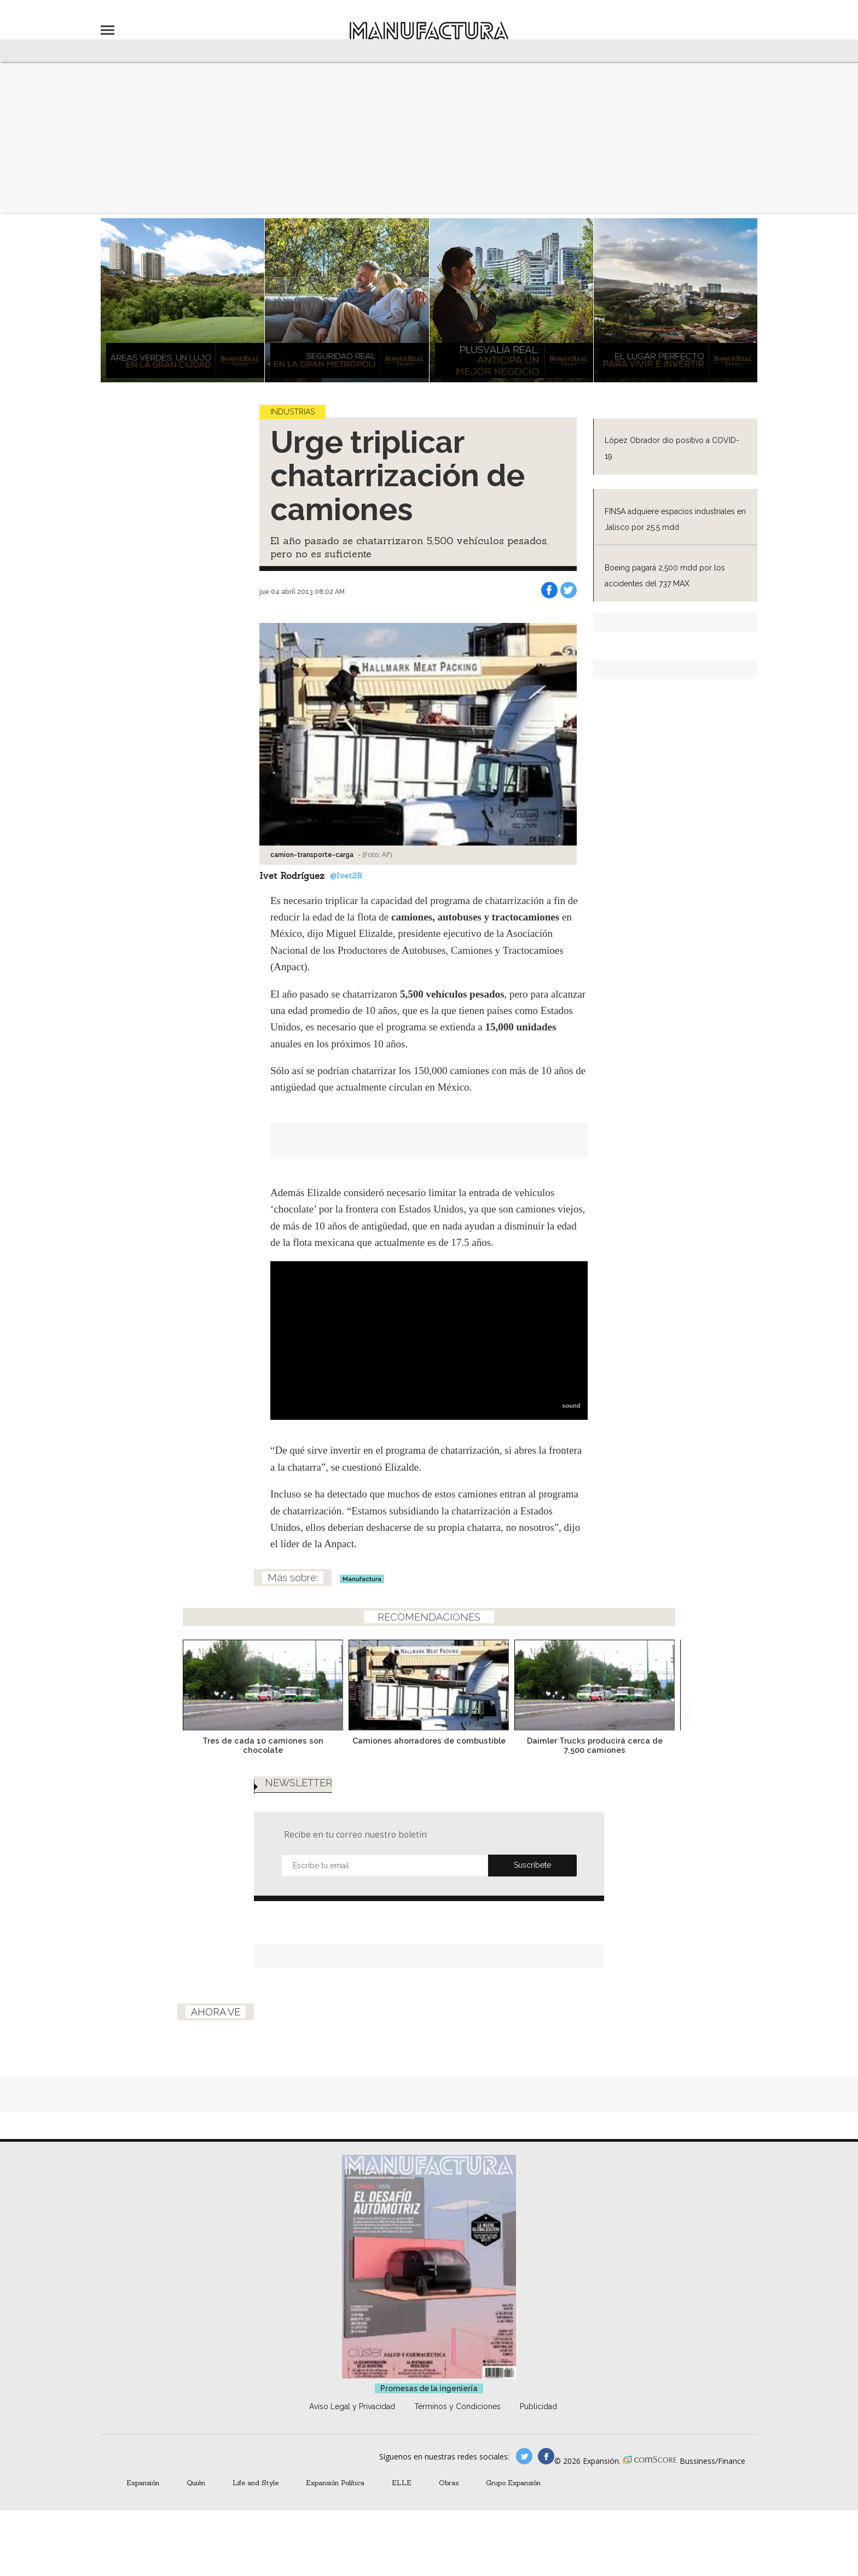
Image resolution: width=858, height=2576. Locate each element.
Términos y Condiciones (457, 2406)
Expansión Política (335, 2482)
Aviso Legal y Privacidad (352, 2406)
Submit (532, 1865)
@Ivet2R (346, 876)
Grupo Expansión (513, 2482)
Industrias (292, 411)
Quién (196, 2482)
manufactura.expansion (546, 2456)
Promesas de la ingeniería (429, 2388)
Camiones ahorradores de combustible (429, 1740)
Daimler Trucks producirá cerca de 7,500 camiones (595, 1745)
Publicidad (538, 2406)
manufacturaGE (524, 2456)
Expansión (142, 2482)
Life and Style (256, 2482)
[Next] (679, 1682)
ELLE (401, 2482)
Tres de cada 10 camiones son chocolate (262, 1745)
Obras (449, 2482)
